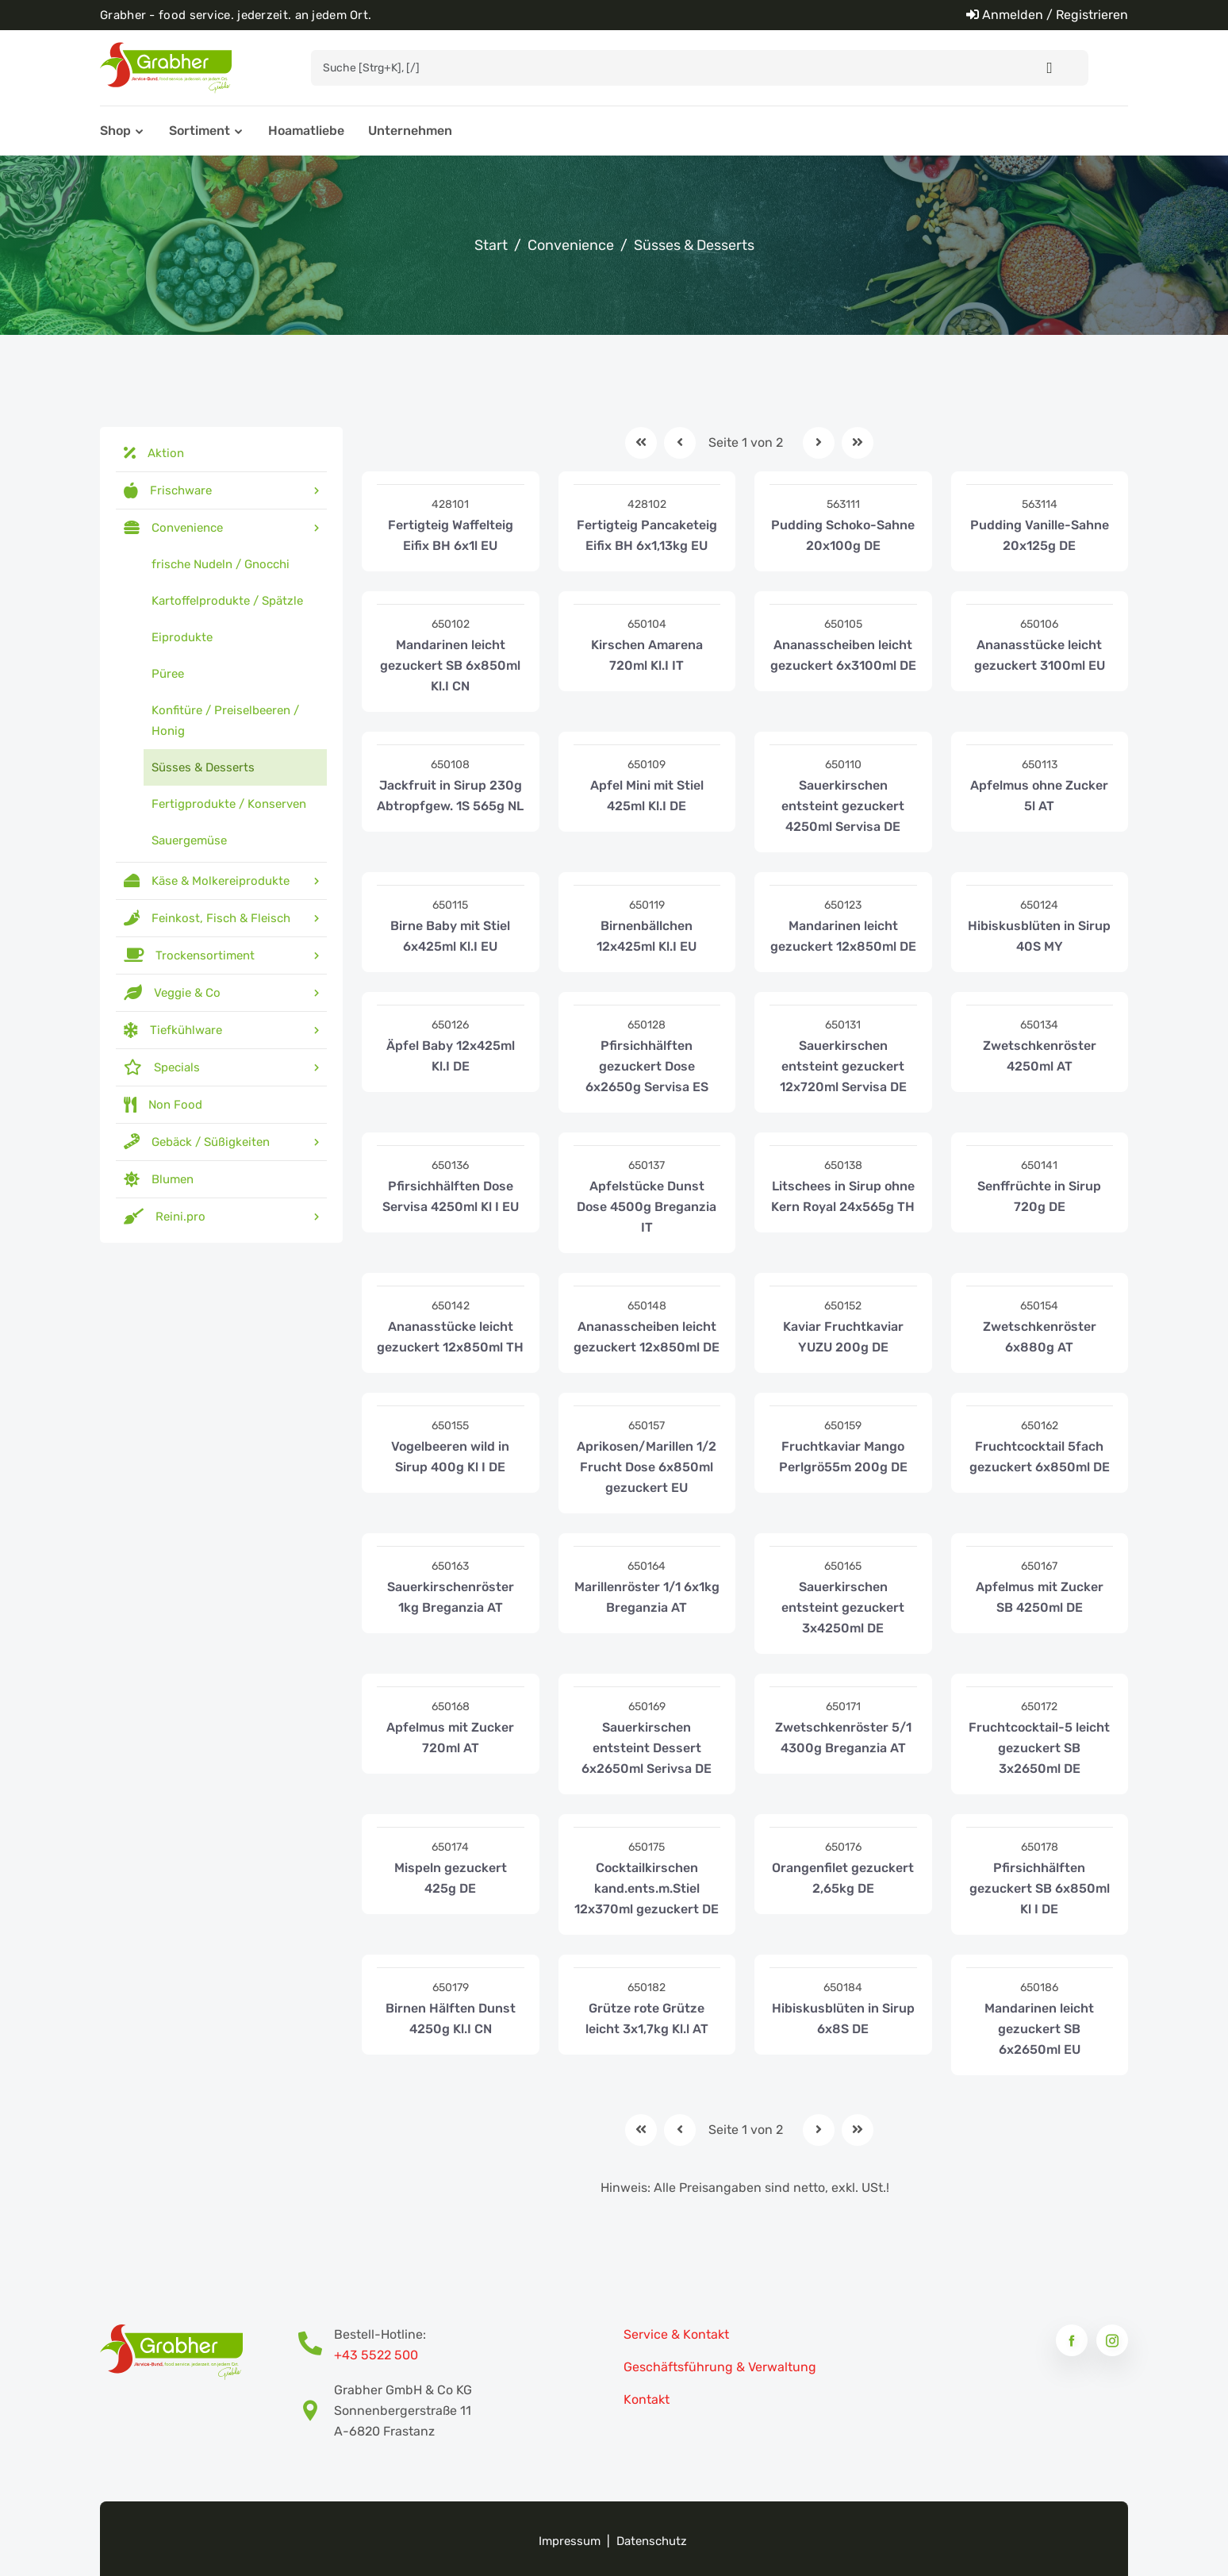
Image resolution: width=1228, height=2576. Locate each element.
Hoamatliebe (306, 130)
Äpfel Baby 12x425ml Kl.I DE (450, 1056)
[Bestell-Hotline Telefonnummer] (316, 2345)
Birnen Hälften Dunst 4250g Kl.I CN (451, 2018)
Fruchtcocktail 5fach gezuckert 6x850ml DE (1039, 1456)
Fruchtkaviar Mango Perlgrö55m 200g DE (843, 1456)
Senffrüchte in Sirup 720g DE (1039, 1196)
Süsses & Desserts (694, 245)
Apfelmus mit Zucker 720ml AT (450, 1737)
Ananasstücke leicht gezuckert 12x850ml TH (450, 1337)
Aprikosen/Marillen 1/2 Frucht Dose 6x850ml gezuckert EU (646, 1467)
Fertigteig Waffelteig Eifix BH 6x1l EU (450, 535)
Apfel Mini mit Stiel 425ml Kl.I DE (647, 795)
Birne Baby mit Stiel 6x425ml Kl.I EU (450, 936)
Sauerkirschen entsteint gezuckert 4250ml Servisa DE (842, 806)
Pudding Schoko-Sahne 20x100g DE (843, 535)
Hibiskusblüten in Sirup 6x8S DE (843, 2018)
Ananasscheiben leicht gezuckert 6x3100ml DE (843, 655)
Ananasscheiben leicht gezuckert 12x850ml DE (647, 1337)
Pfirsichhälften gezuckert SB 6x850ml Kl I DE (1039, 1888)
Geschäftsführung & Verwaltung (720, 2366)
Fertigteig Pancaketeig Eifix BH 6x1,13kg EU (647, 535)
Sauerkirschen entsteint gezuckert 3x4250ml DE (842, 1607)
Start (491, 245)
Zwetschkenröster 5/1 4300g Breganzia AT (843, 1737)
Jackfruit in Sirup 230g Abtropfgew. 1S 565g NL (450, 795)
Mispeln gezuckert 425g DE (450, 1878)
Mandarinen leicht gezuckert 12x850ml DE (843, 936)
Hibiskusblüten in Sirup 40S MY (1039, 936)
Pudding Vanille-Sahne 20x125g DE (1039, 535)
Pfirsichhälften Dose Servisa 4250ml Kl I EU (450, 1196)
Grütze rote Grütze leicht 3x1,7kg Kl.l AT (646, 2018)
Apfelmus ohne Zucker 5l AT (1039, 795)
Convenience (571, 245)
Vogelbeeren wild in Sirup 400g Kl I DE (450, 1456)
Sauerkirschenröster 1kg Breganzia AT (450, 1597)
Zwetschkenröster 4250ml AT (1039, 1056)
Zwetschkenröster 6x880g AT (1039, 1337)
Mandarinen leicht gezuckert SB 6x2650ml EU (1039, 2029)
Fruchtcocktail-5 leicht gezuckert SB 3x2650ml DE (1039, 1748)
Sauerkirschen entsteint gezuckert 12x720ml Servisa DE (843, 1066)
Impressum (570, 2541)
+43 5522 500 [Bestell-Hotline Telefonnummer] (376, 2355)
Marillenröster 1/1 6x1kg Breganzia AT (647, 1597)
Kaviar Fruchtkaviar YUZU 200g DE (843, 1337)
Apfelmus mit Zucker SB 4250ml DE (1039, 1597)
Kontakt (647, 2399)
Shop (115, 130)
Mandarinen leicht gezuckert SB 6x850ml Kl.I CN (450, 665)
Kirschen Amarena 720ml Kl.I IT (647, 655)
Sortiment (199, 130)
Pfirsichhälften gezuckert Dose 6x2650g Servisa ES (646, 1066)
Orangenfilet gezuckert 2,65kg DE (843, 1878)
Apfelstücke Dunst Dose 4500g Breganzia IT (646, 1206)
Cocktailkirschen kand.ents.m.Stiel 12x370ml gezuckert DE (646, 1888)
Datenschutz (651, 2541)
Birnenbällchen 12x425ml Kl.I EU (647, 936)
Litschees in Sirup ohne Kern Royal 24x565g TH (843, 1196)
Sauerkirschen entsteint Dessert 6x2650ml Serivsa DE (646, 1748)
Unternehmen (410, 130)
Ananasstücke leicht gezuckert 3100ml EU (1039, 655)
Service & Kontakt (676, 2334)
